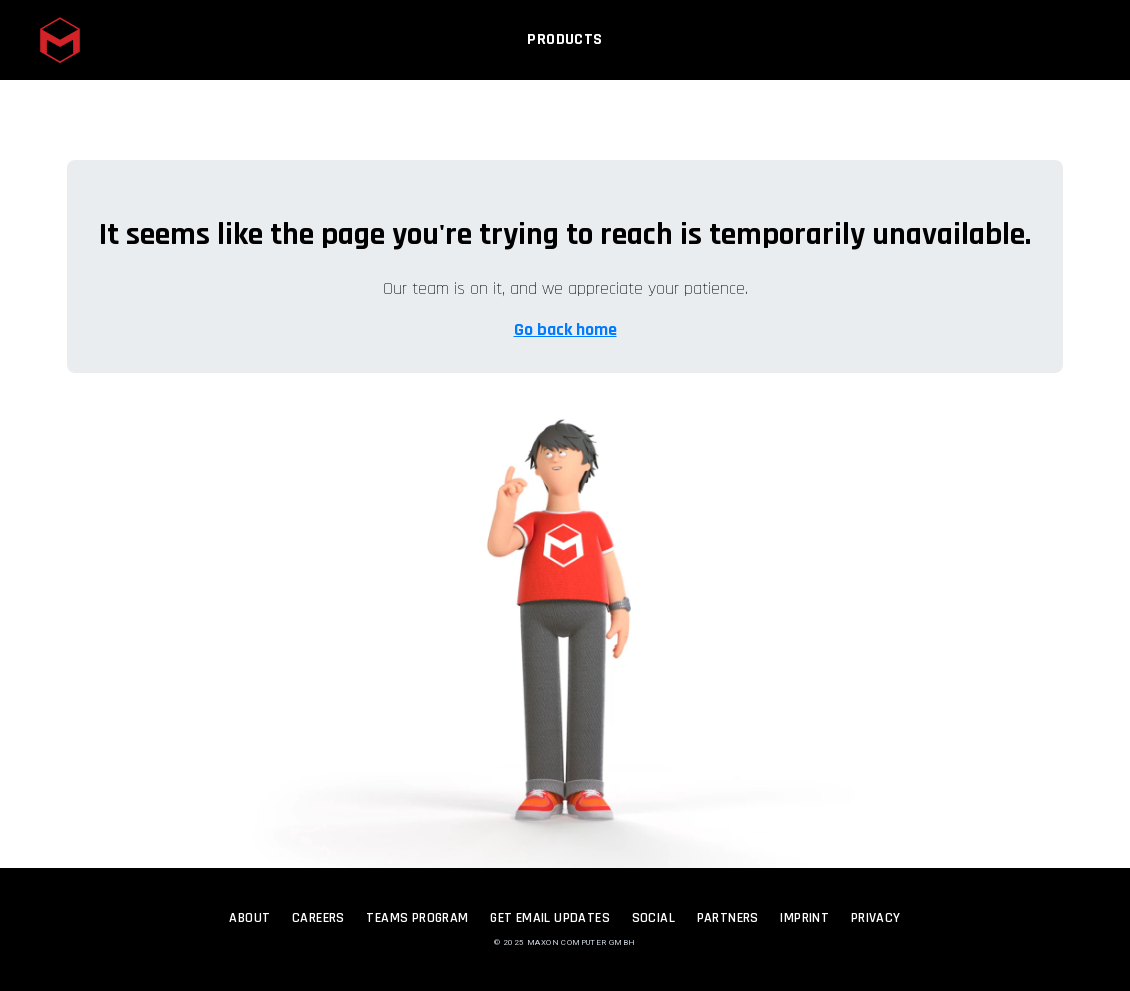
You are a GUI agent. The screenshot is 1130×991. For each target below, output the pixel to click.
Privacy (876, 918)
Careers (318, 918)
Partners (728, 918)
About (249, 918)
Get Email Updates (550, 918)
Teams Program (417, 918)
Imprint (804, 918)
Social (653, 918)
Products (564, 47)
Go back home (565, 329)
